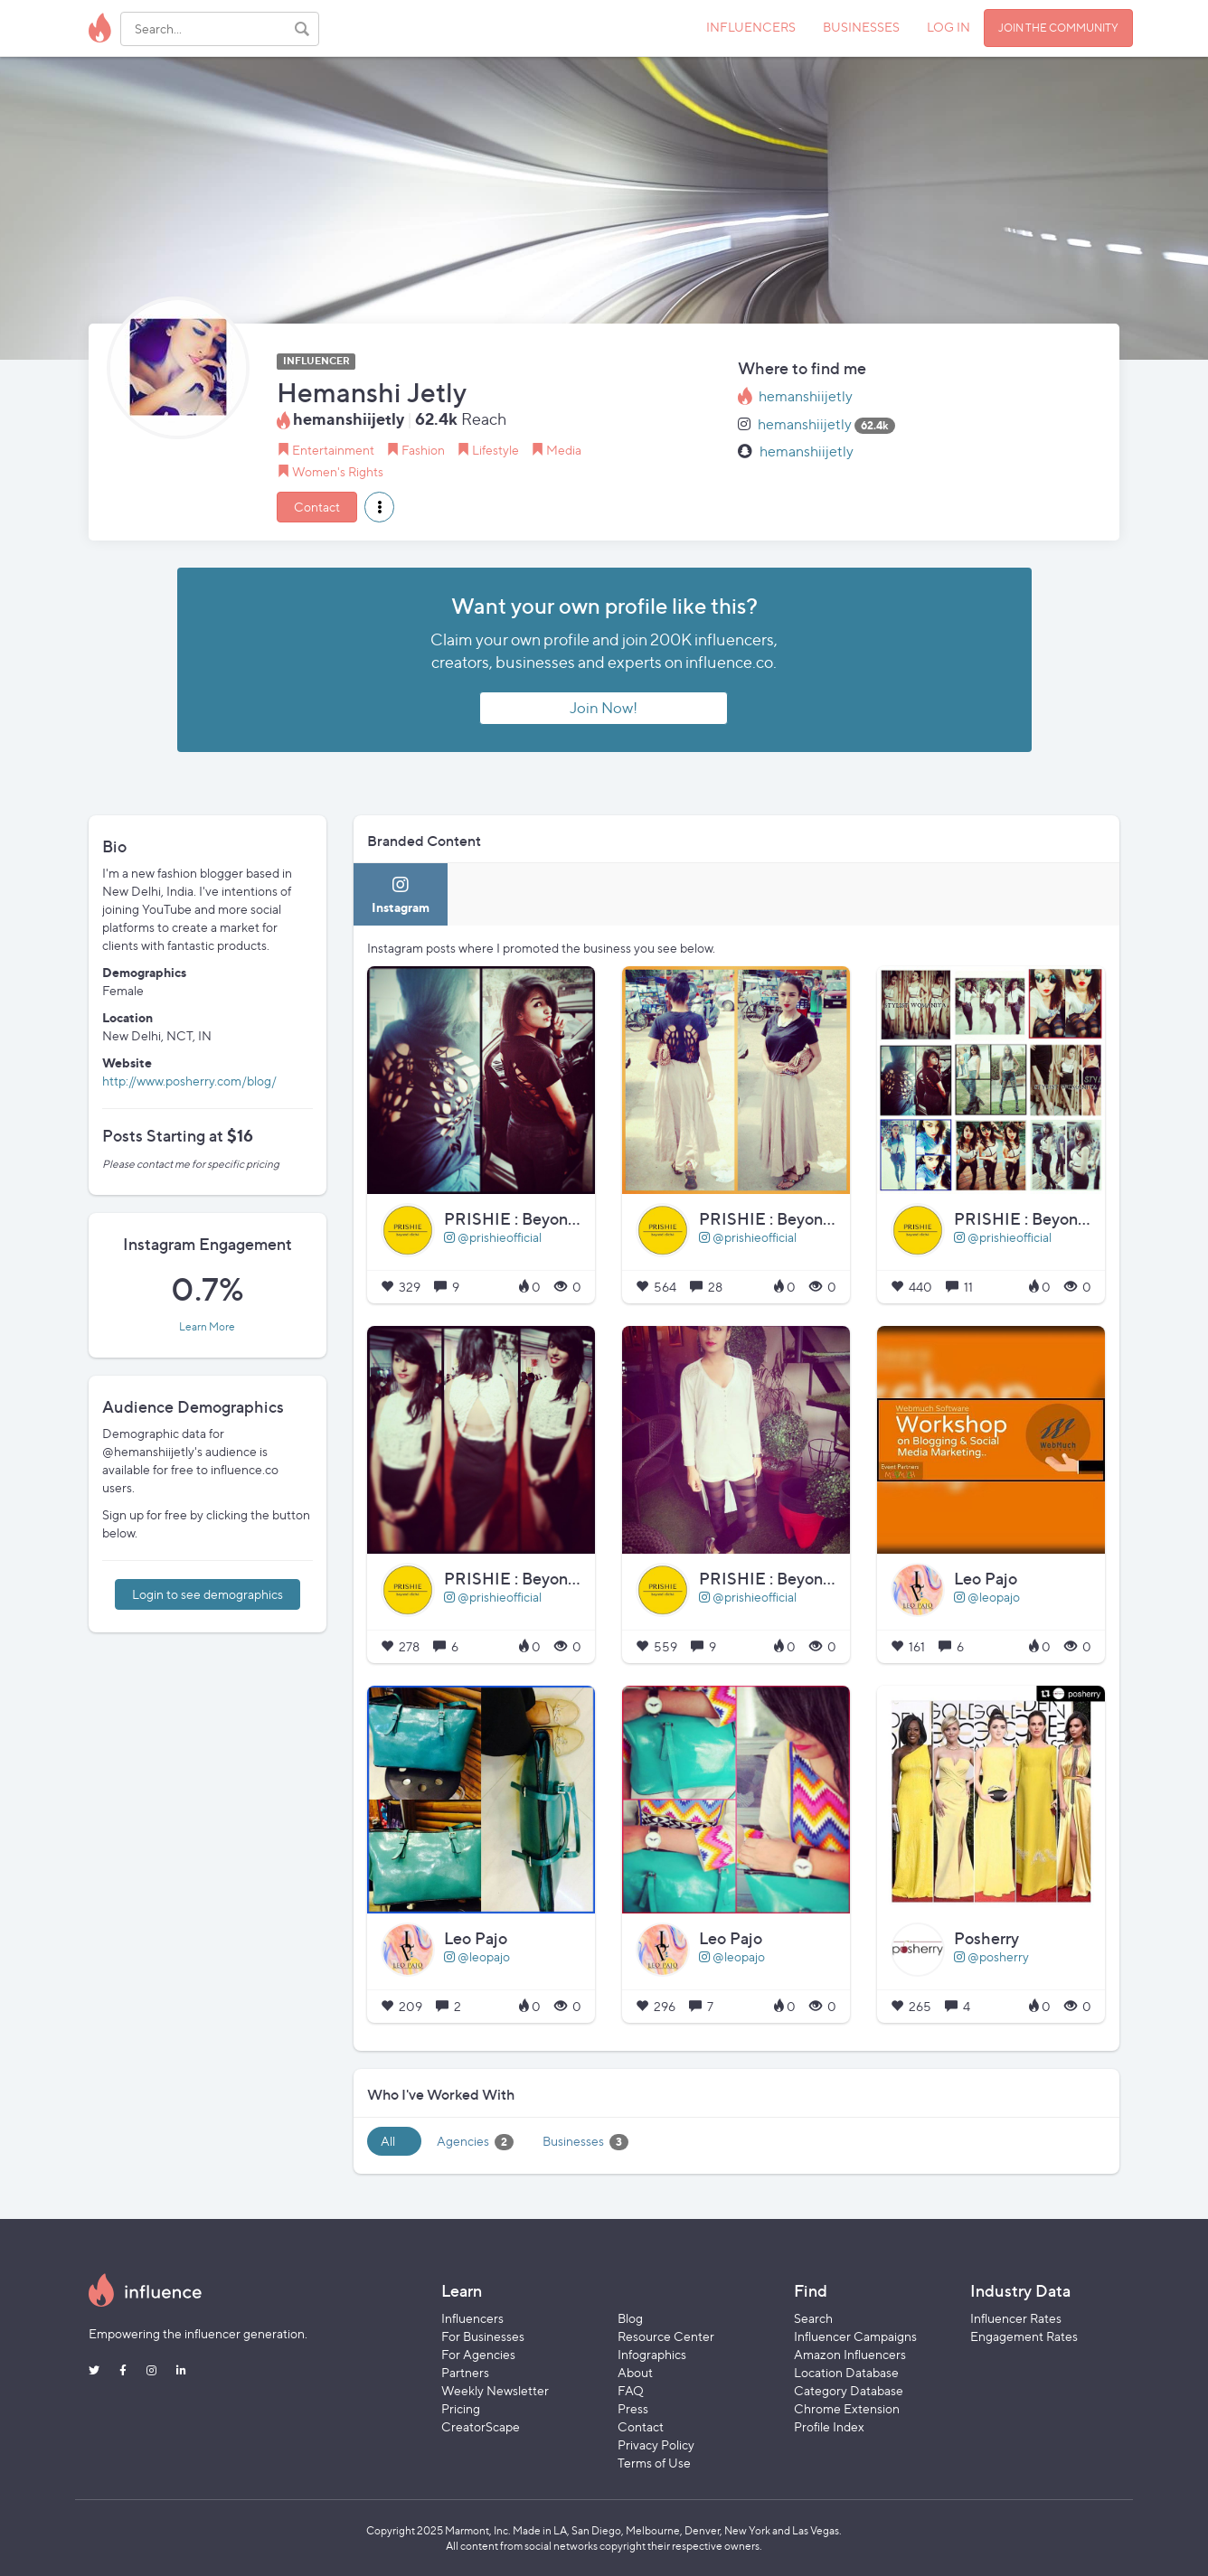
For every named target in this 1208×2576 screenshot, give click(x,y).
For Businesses (482, 2336)
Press (633, 2408)
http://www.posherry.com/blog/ (189, 1080)
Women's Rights (337, 471)
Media (563, 449)
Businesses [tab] (585, 2141)
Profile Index (829, 2426)
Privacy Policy (656, 2444)
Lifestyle (495, 449)
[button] (379, 507)
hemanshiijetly (806, 396)
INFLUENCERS (751, 26)
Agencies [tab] (475, 2141)
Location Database (846, 2372)
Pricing (460, 2408)
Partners (465, 2372)
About (635, 2372)
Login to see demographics (207, 1594)
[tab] (401, 894)
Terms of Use (654, 2462)
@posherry (991, 1956)
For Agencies (478, 2354)
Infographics (652, 2354)
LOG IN (948, 26)
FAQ (631, 2390)
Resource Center (666, 2336)
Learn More (207, 1327)
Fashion (423, 449)
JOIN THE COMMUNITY (1058, 27)
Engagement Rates (1024, 2336)
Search (813, 2318)
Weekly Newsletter (495, 2390)
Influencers (472, 2318)
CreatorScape (480, 2426)
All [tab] (388, 2140)
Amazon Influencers (850, 2354)
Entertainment (333, 449)
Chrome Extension (847, 2408)
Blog (630, 2318)
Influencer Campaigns (855, 2336)
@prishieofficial (493, 1237)
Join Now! (603, 708)
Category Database (848, 2390)
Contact (317, 506)
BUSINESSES (861, 26)
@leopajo (987, 1596)
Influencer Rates (1016, 2318)
